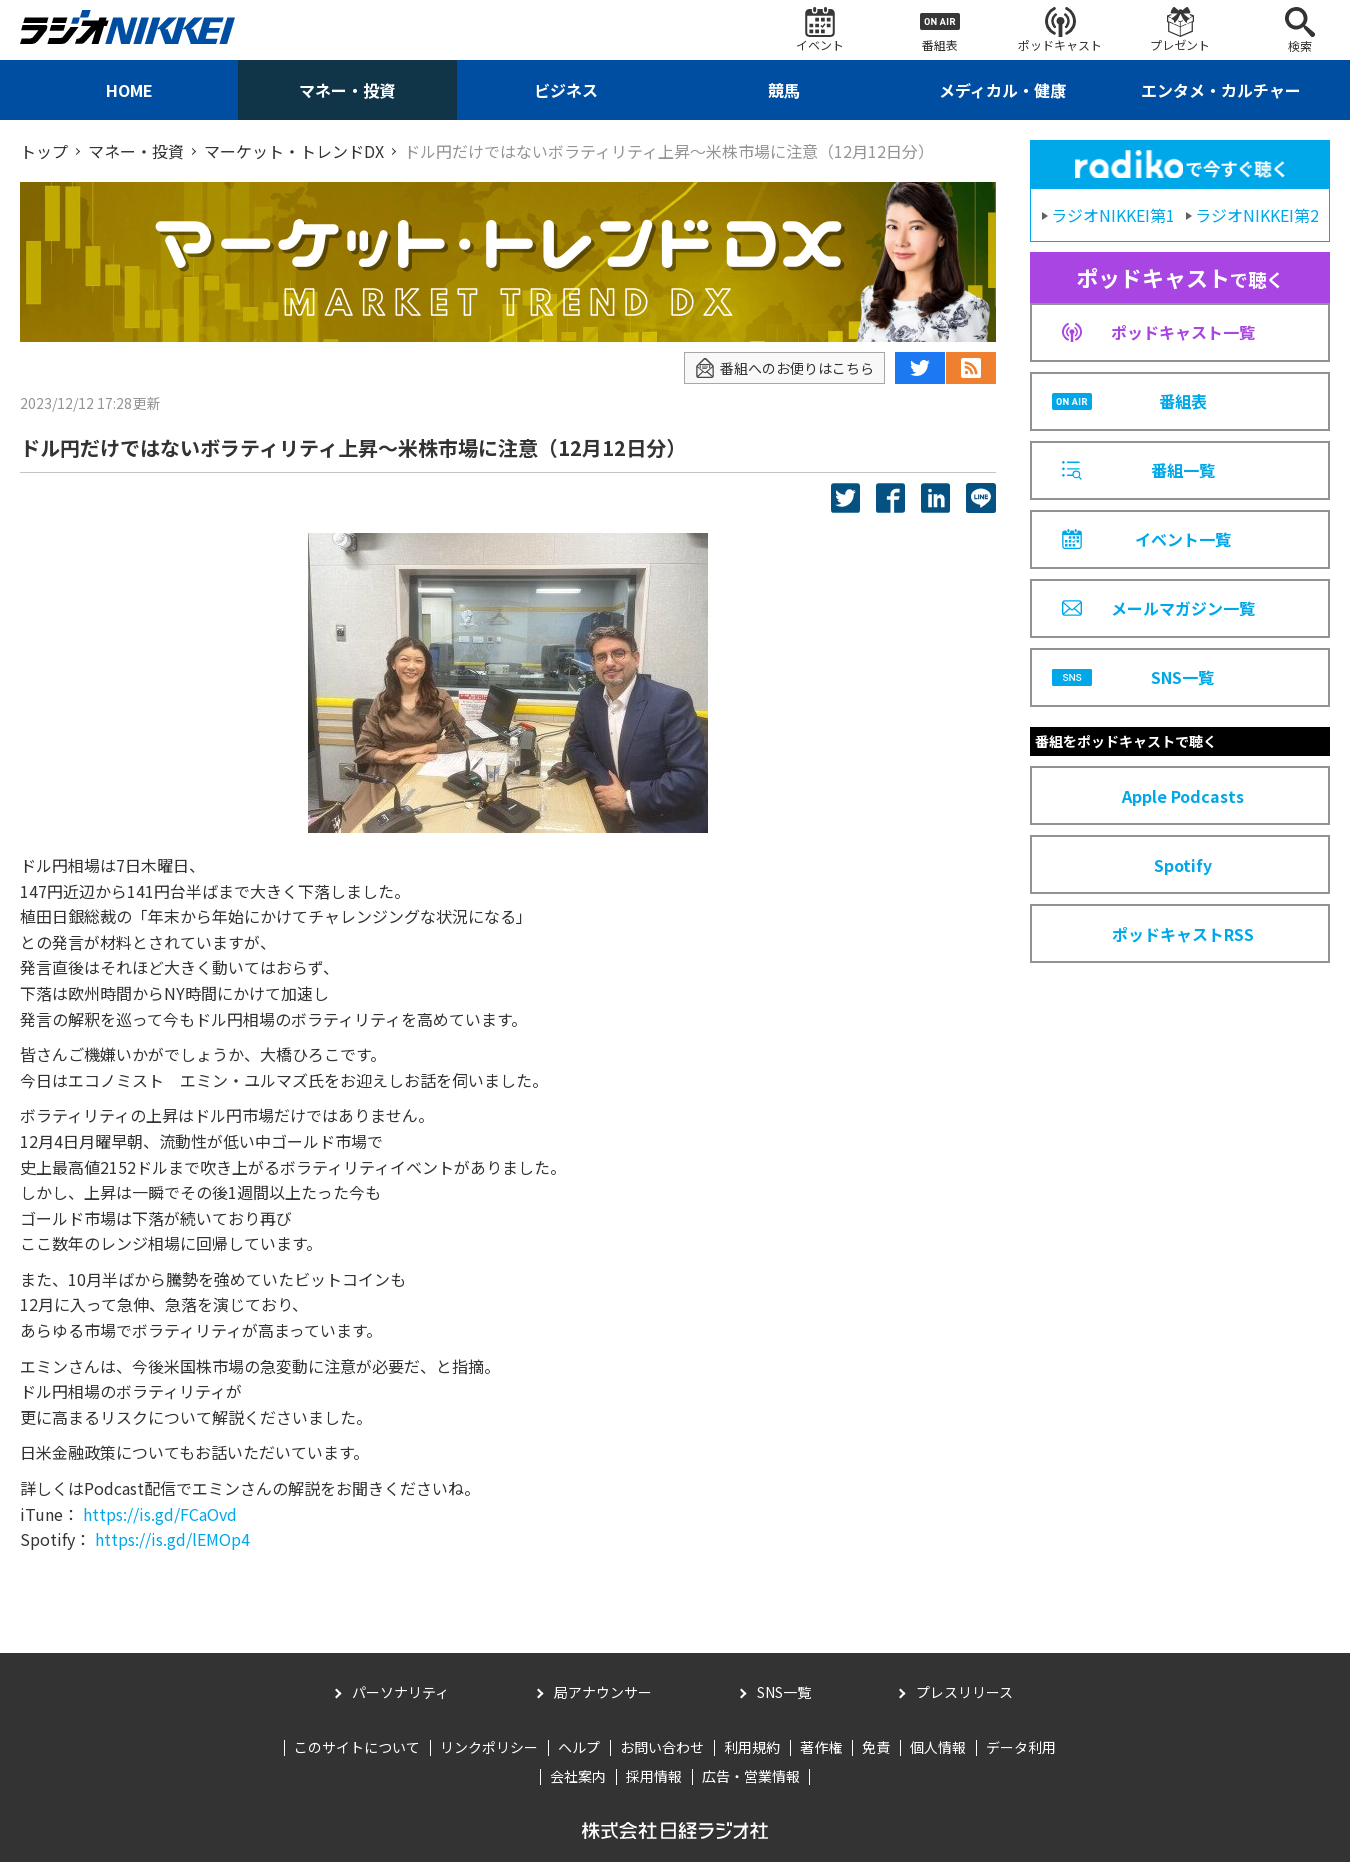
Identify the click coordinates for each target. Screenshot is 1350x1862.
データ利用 (1021, 1747)
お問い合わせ (662, 1747)
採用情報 (654, 1776)
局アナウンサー (603, 1692)
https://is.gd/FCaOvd (160, 1514)
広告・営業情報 (751, 1776)
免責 (876, 1747)
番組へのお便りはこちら (784, 368)
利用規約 (752, 1747)
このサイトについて (357, 1747)
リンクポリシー (489, 1747)
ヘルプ (579, 1747)
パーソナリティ (400, 1692)
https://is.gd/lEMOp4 (172, 1539)
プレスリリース (964, 1692)
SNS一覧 (784, 1692)
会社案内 (578, 1776)
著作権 (821, 1747)
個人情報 (938, 1747)
